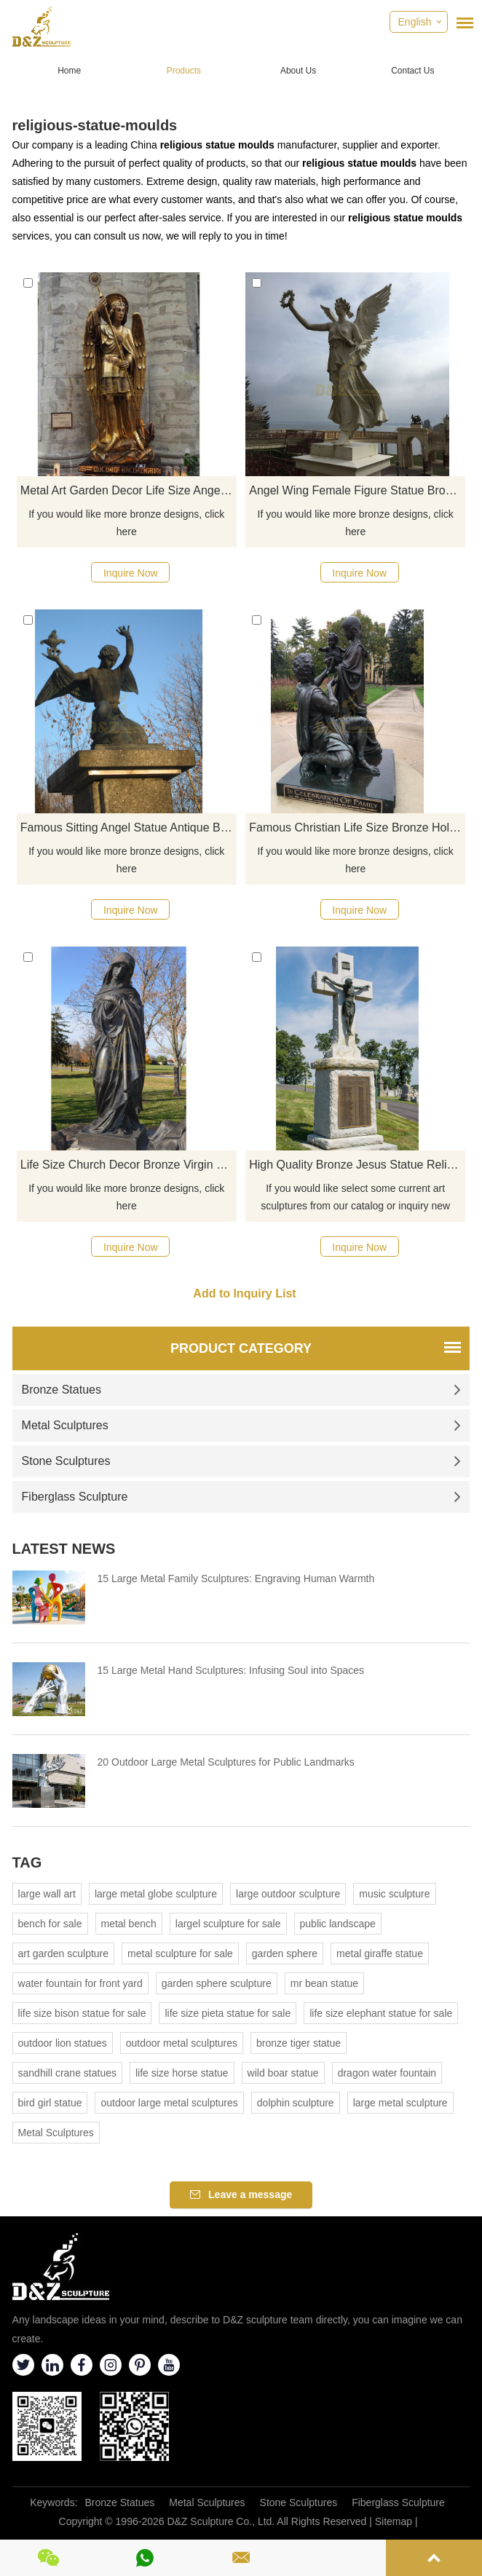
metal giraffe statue (379, 1953)
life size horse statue (182, 2073)
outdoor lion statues (62, 2043)
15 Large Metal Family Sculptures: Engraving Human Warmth (236, 1578)
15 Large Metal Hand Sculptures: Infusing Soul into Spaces (231, 1670)
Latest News (64, 1549)
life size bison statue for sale (82, 2013)
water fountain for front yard (80, 1983)
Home (69, 71)
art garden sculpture (63, 1953)
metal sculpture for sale (180, 1953)
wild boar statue (283, 2073)
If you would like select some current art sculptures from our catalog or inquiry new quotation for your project (355, 1198)
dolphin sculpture (295, 2103)
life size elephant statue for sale (380, 2013)
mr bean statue (324, 1983)
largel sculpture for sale (228, 1923)
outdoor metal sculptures (181, 2043)
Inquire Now (130, 573)
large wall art (47, 1894)
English (415, 22)
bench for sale (50, 1923)
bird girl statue (50, 2103)
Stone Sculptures (242, 1461)
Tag (27, 1862)
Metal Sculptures (242, 1425)
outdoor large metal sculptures (168, 2103)
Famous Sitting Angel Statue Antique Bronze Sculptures (128, 827)
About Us (298, 71)
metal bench (129, 1923)
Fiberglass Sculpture (242, 1496)
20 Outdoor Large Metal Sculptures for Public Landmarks (226, 1762)
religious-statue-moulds (95, 125)
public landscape (338, 1923)
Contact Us (412, 71)
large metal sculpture (400, 2103)
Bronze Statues (242, 1389)
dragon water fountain (387, 2073)
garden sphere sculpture (217, 1983)
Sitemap (393, 2521)
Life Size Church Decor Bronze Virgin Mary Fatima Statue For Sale (128, 1164)
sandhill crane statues (67, 2073)
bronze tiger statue (298, 2043)
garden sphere (284, 1953)
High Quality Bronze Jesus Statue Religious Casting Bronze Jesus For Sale (357, 1164)
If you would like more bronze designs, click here (126, 522)
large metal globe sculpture (156, 1894)
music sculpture (394, 1894)
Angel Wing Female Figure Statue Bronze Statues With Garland (357, 490)
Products (184, 71)
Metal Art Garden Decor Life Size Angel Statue (128, 490)
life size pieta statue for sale (228, 2013)
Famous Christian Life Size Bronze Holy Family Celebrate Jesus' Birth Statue (357, 827)
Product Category (241, 1348)
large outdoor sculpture (288, 1894)
